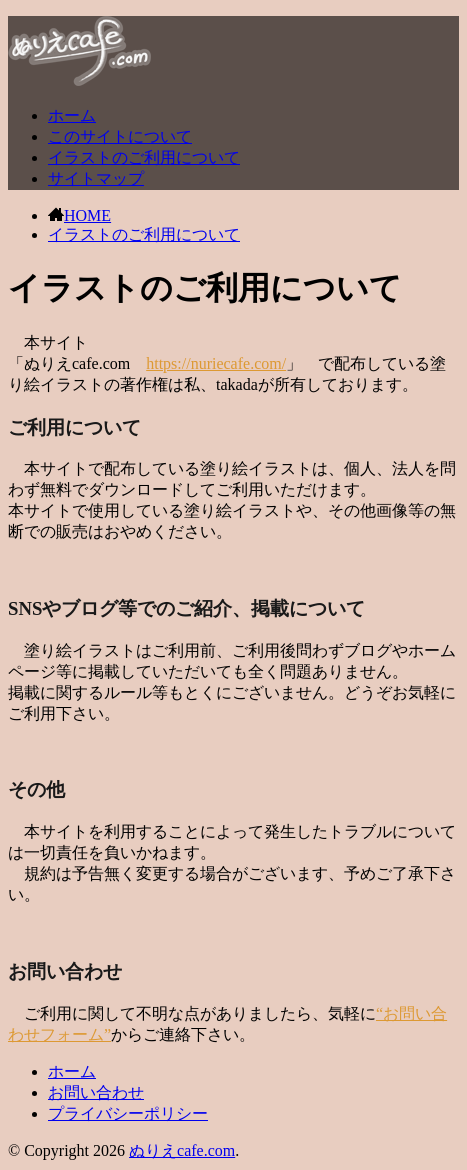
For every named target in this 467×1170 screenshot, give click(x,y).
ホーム (72, 115)
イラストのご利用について (144, 157)
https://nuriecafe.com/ (216, 363)
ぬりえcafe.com (182, 1150)
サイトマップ (96, 178)
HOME (87, 215)
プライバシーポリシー (128, 1113)
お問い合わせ (96, 1092)
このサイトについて (120, 136)
